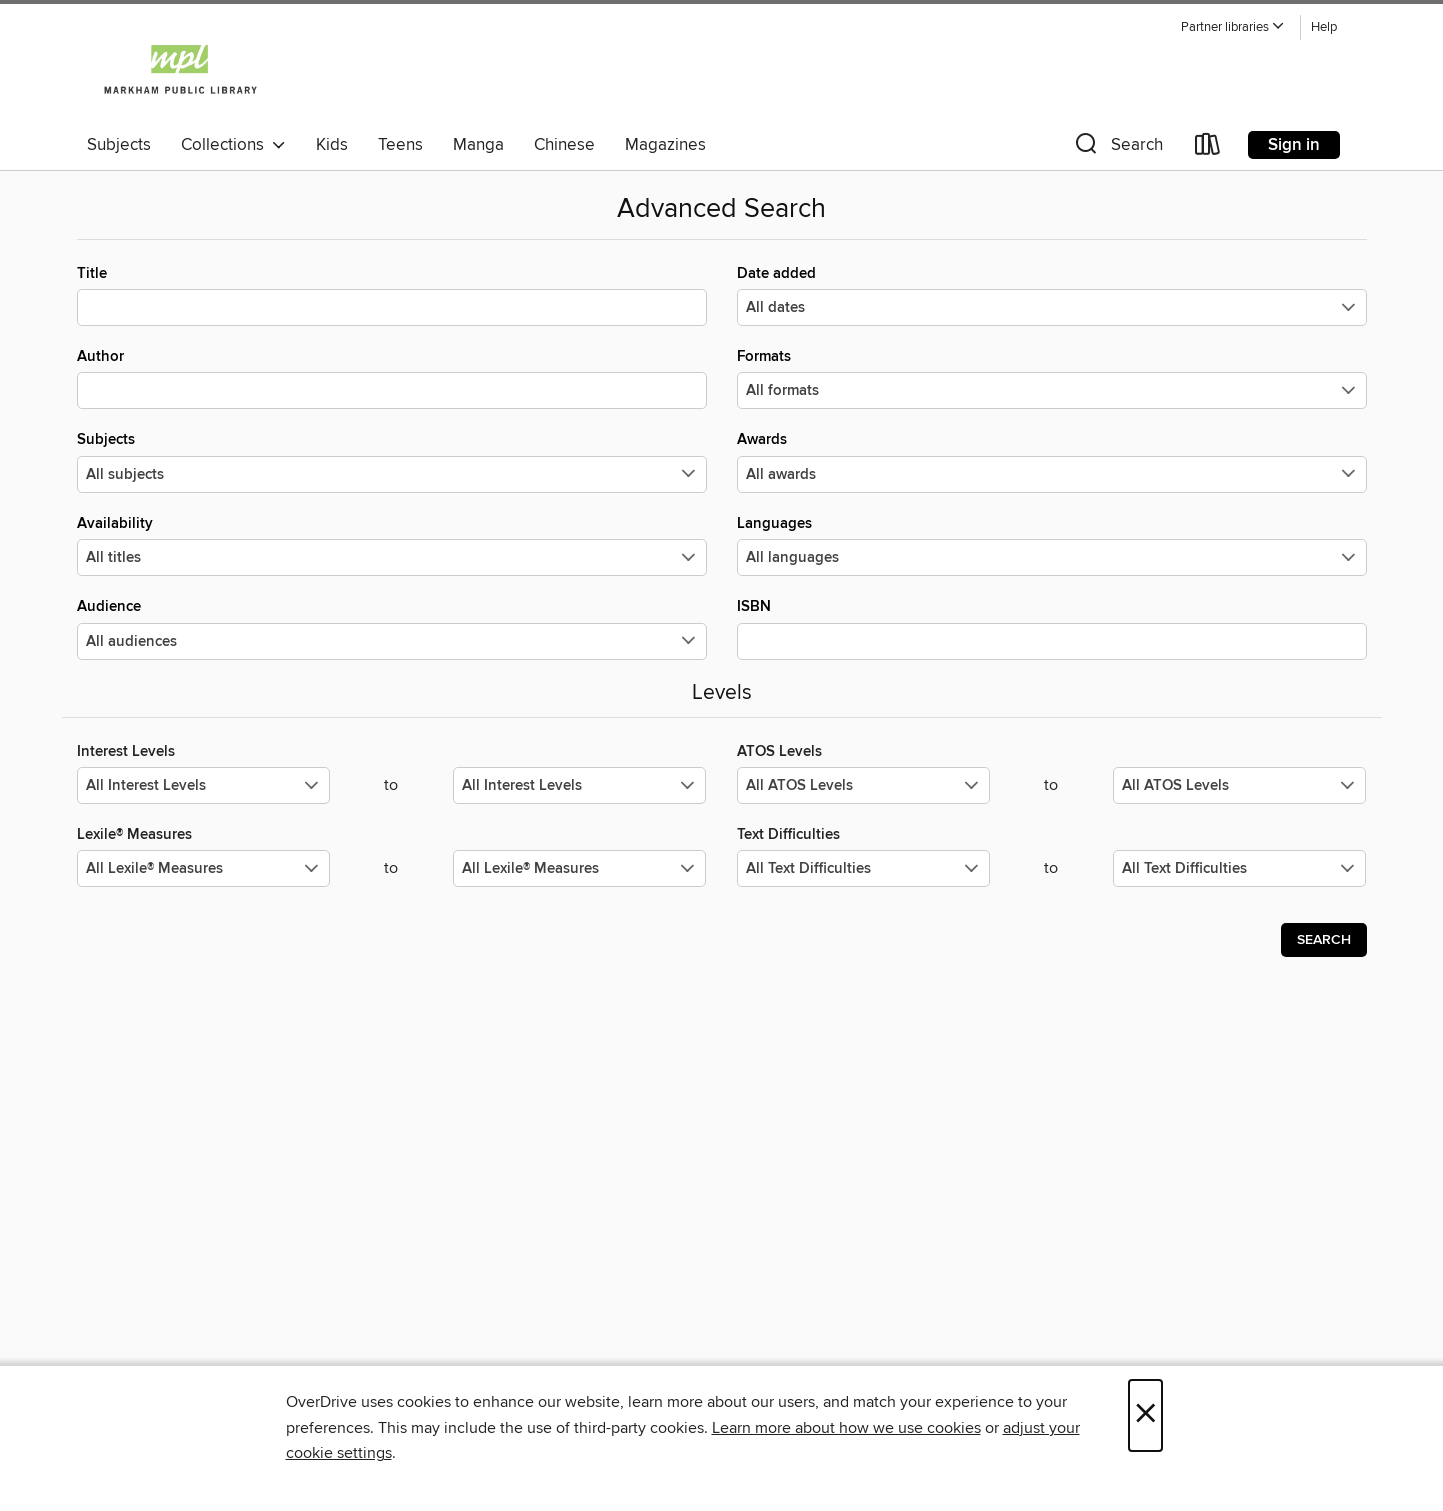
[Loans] (1208, 148)
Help (1324, 27)
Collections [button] (233, 145)
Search (1324, 940)
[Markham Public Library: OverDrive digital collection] (181, 69)
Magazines (665, 145)
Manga (478, 145)
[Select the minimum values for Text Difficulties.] (863, 868)
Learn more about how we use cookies (846, 1428)
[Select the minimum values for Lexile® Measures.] (203, 868)
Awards (1052, 461)
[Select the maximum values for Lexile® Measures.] (579, 868)
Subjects (119, 145)
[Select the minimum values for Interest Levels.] (203, 785)
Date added (1052, 295)
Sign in (1294, 145)
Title (392, 295)
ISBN (1052, 628)
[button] (1233, 27)
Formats (1052, 378)
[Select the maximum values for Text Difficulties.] (1239, 868)
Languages (1052, 545)
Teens (400, 145)
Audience (392, 628)
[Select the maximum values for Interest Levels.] (579, 785)
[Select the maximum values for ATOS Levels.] (1239, 785)
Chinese (564, 145)
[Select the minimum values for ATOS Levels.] (863, 785)
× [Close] (1145, 1415)
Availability (392, 545)
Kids (332, 145)
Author (392, 378)
